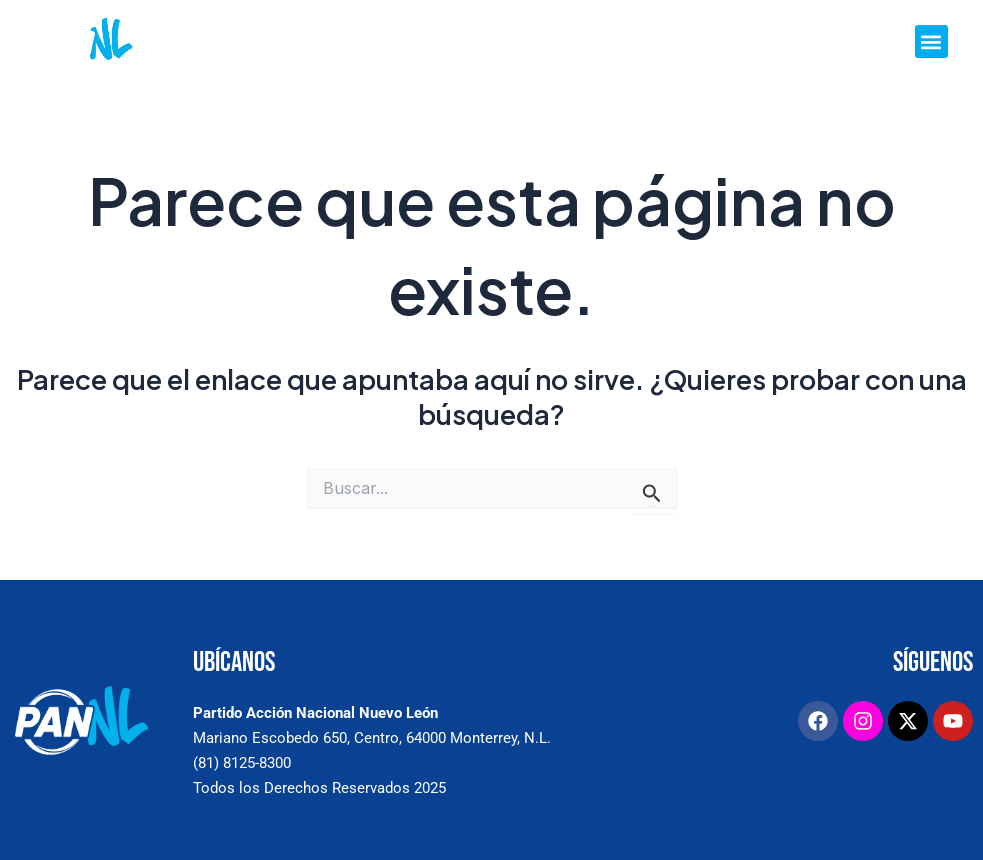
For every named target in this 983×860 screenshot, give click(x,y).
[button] (931, 41)
